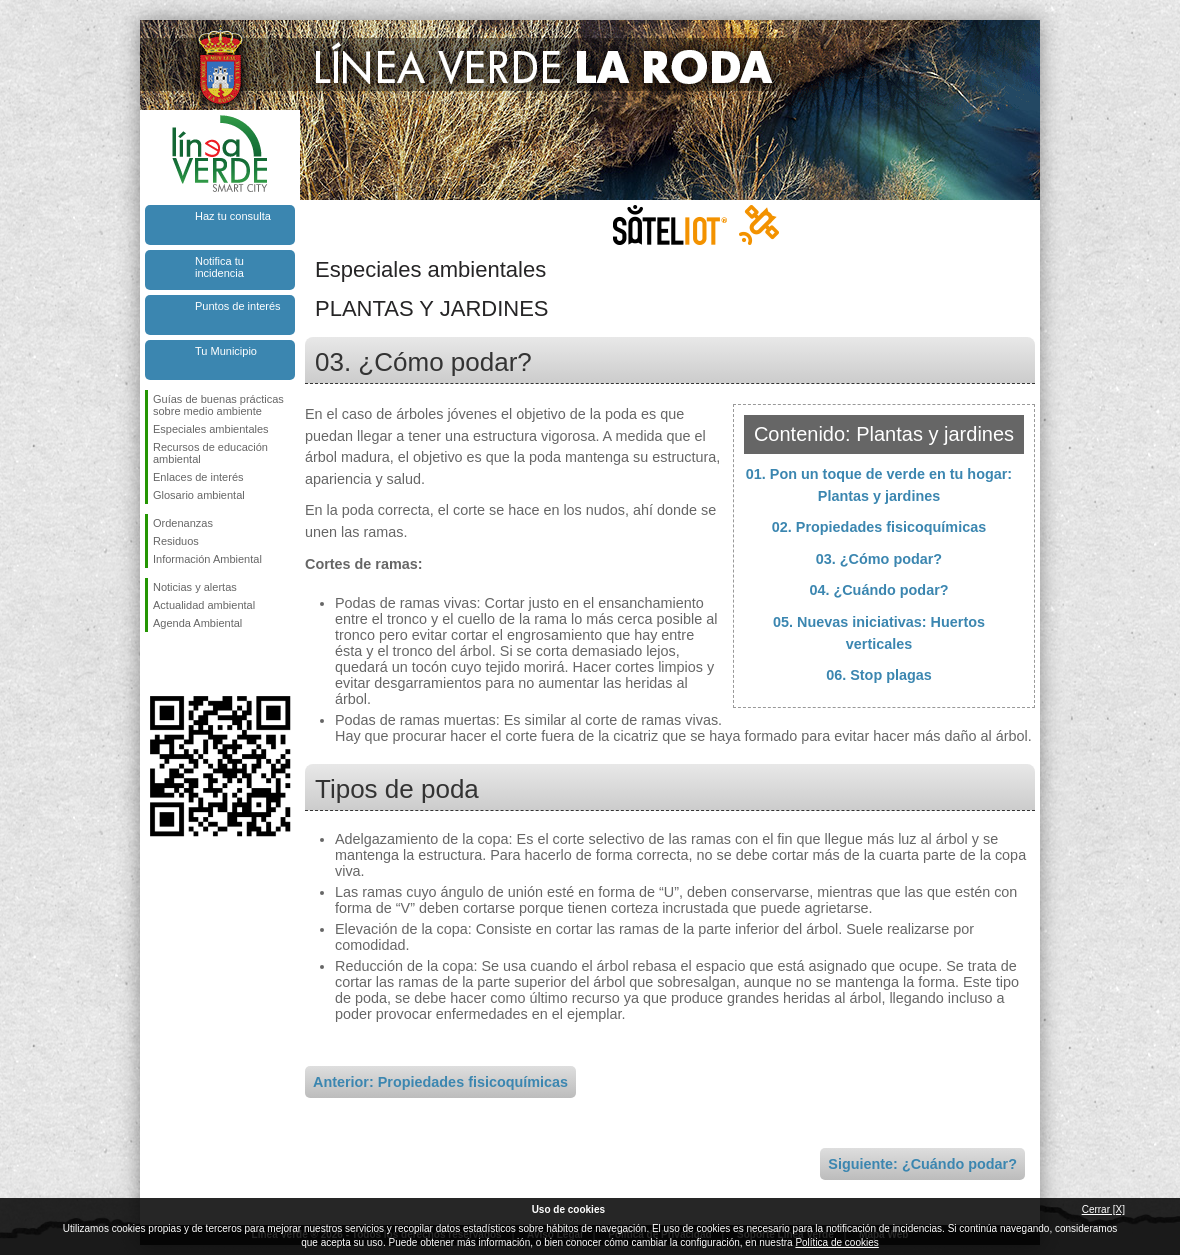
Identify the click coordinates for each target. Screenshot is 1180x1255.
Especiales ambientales (211, 429)
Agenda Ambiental (197, 623)
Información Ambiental (207, 559)
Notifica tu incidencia (219, 267)
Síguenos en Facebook (157, 664)
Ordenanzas (183, 523)
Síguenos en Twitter (190, 664)
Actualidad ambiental (204, 605)
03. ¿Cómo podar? (879, 559)
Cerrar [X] (1103, 1209)
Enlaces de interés (198, 477)
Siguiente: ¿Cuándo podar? (922, 1164)
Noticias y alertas (195, 587)
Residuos (176, 541)
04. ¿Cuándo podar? (878, 590)
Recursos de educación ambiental (210, 453)
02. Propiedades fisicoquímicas (879, 527)
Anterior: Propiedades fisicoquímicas (440, 1082)
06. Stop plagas (879, 675)
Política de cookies (836, 1242)
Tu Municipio (226, 351)
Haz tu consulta (233, 216)
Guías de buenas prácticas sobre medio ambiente (218, 405)
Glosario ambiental (199, 495)
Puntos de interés (238, 306)
